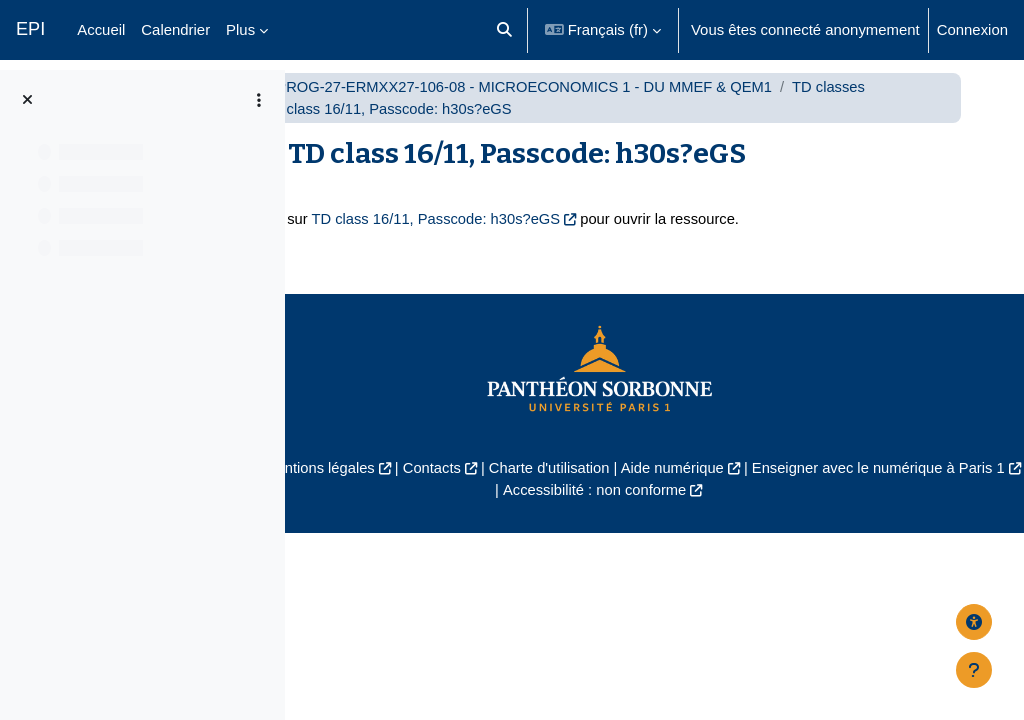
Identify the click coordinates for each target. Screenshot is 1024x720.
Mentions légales (457, 489)
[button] (504, 30)
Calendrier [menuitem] (175, 29)
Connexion (972, 29)
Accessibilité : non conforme (735, 511)
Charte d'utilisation (689, 489)
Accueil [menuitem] (101, 29)
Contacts (570, 489)
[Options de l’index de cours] (259, 100)
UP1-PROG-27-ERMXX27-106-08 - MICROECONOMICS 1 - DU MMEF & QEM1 (638, 107)
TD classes (428, 130)
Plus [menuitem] (240, 29)
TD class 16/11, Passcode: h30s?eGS (566, 240)
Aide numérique (814, 489)
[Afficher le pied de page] (974, 670)
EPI (30, 29)
